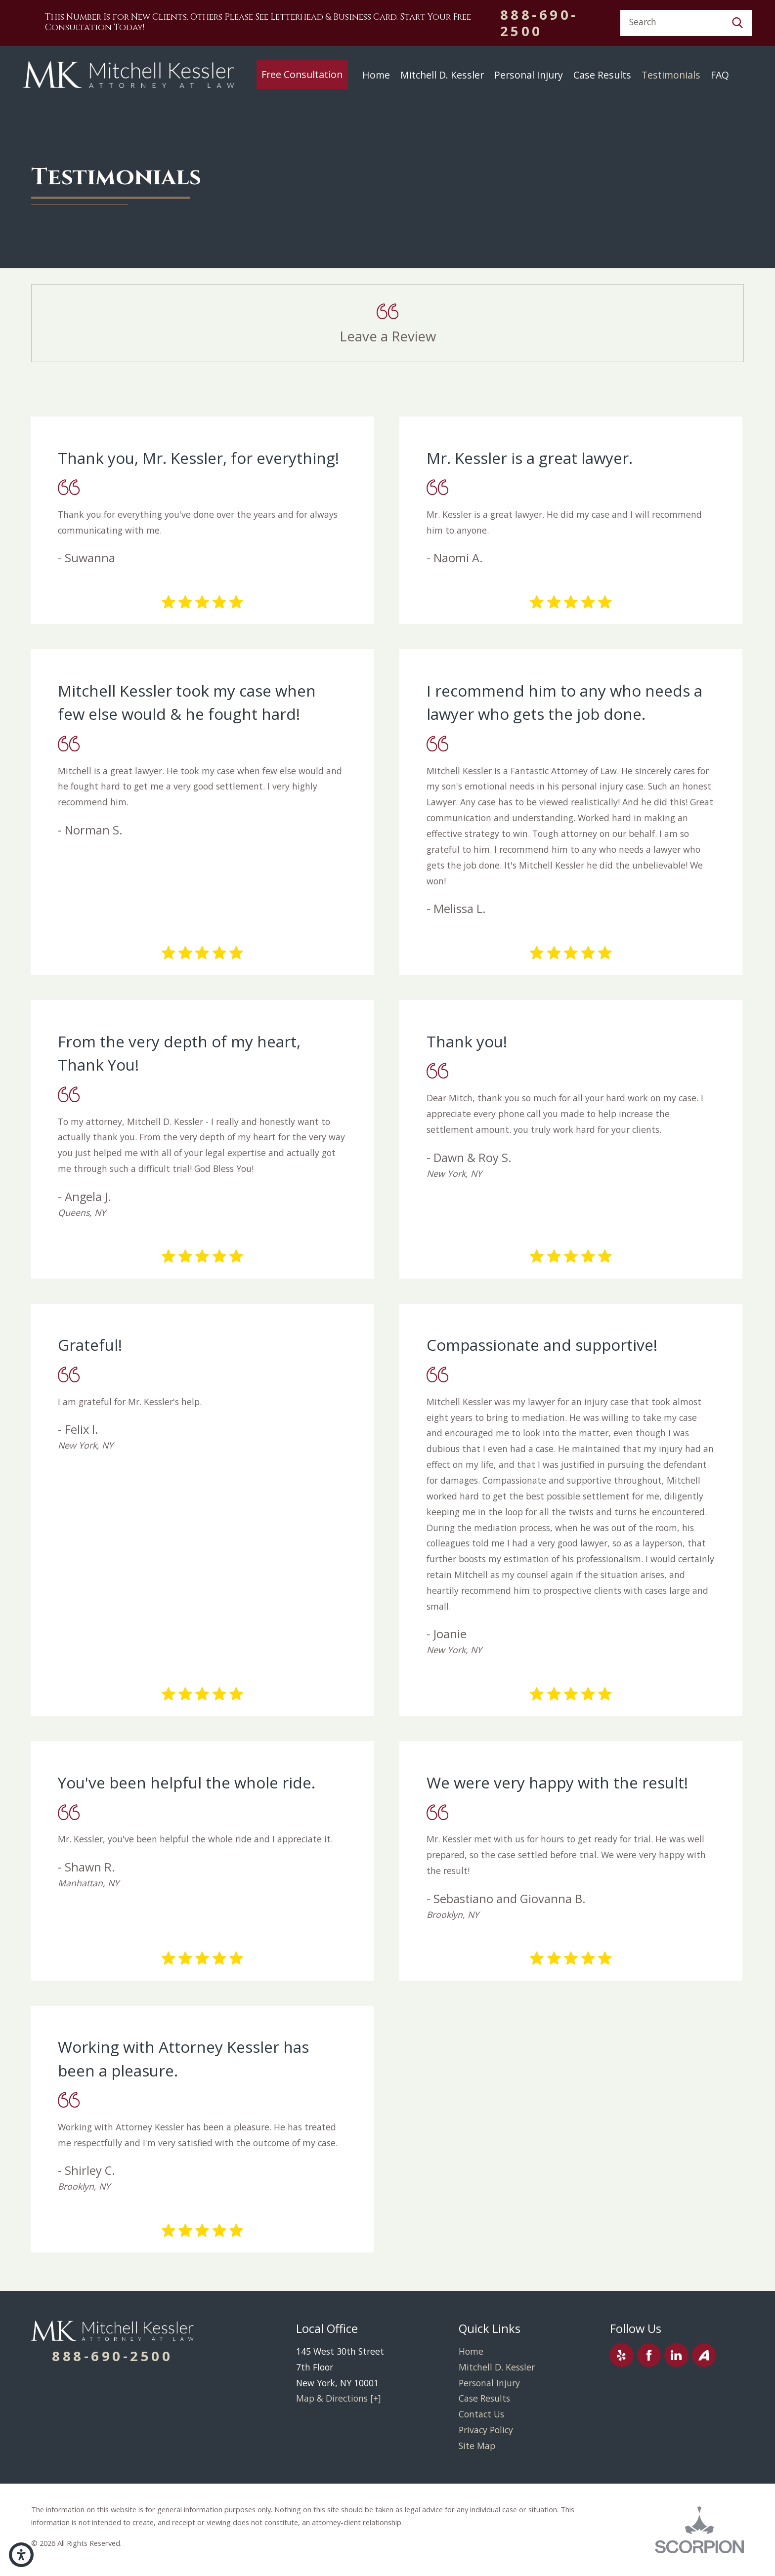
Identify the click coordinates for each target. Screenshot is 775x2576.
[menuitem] (302, 74)
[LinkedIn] (676, 2355)
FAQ (720, 75)
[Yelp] (621, 2355)
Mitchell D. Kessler (442, 75)
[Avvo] (704, 2355)
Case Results (602, 75)
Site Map (477, 2445)
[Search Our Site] (737, 22)
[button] (21, 2554)
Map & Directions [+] (338, 2398)
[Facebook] (649, 2355)
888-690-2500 (539, 22)
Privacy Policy (486, 2430)
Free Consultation (302, 74)
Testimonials (671, 75)
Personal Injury (528, 75)
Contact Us (481, 2414)
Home (376, 75)
